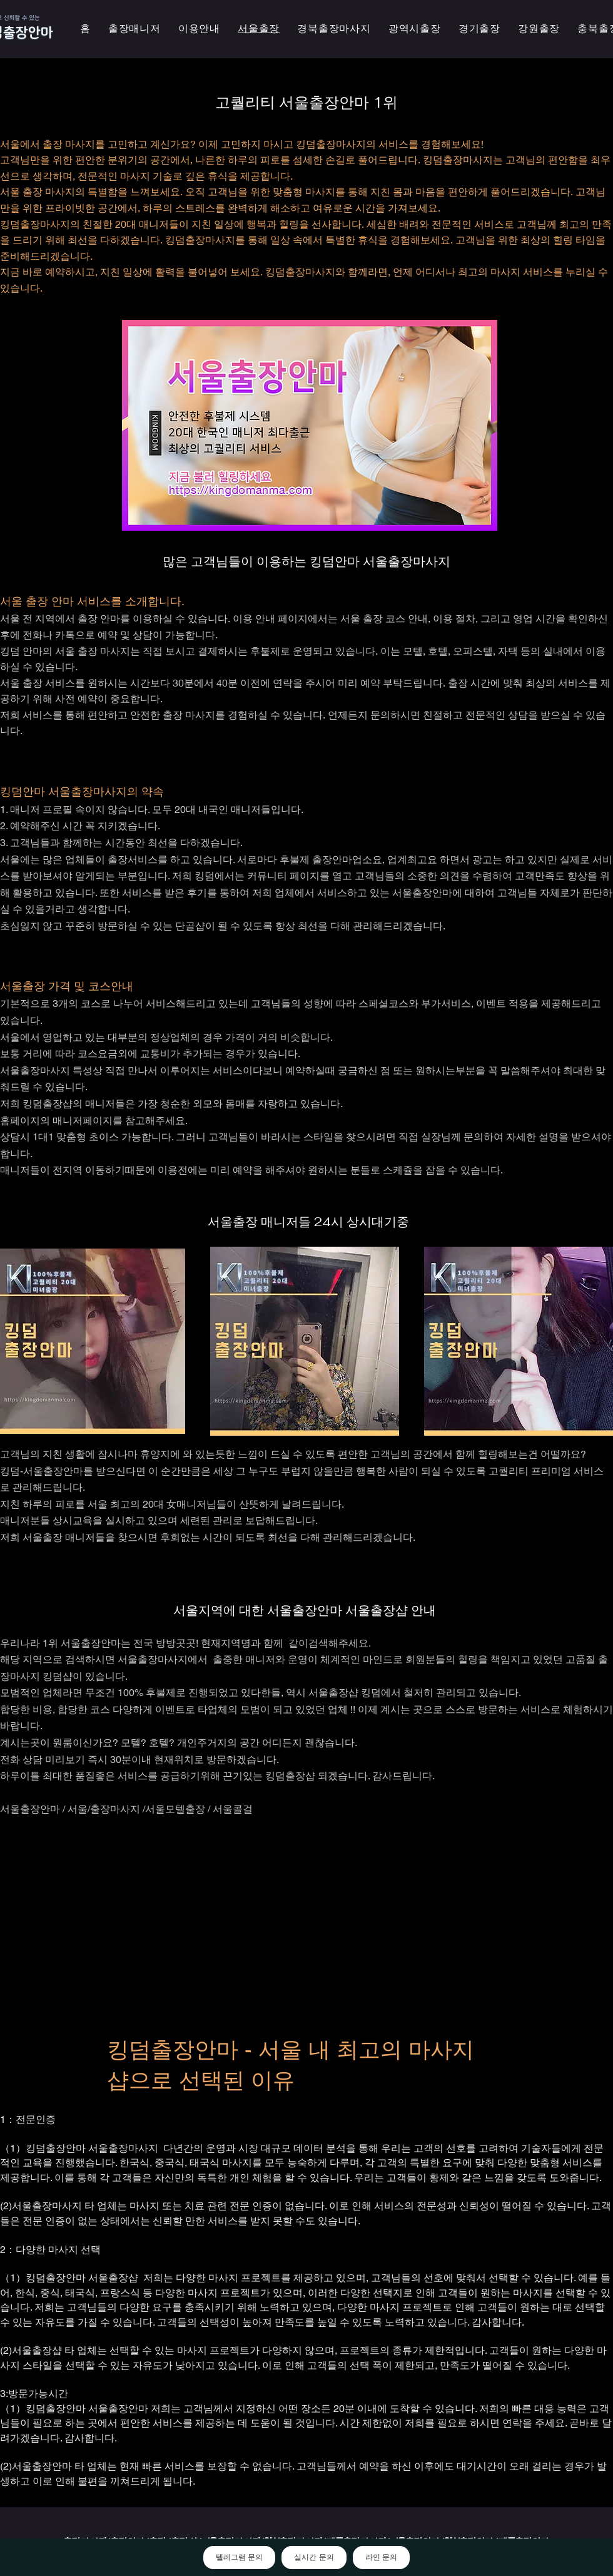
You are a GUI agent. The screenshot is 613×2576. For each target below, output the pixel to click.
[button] (414, 29)
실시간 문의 (313, 2557)
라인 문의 (381, 2557)
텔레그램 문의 (239, 2557)
